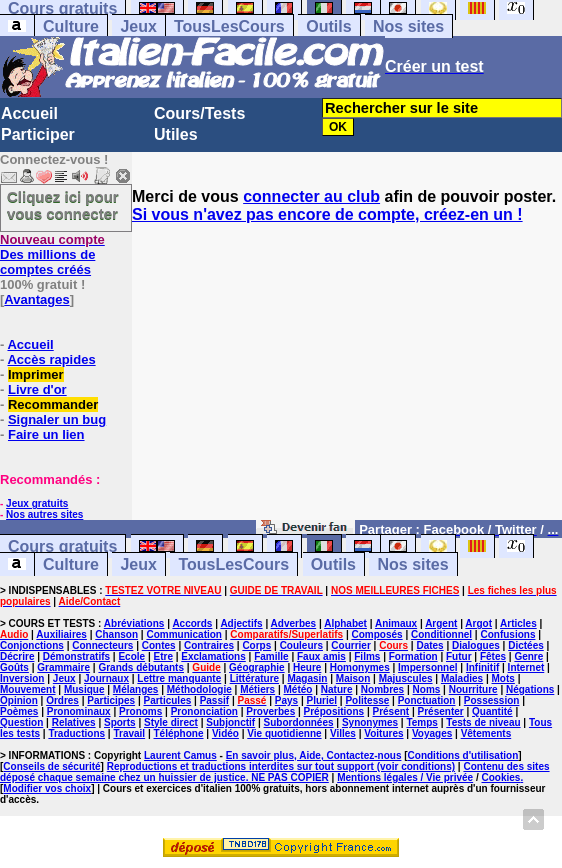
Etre (162, 656)
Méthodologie (199, 689)
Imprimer (36, 374)
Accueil (29, 113)
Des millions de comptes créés (52, 254)
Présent (391, 711)
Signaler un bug (57, 419)
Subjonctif (230, 722)
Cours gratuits (62, 546)
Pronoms (140, 711)
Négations (530, 689)
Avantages (36, 299)
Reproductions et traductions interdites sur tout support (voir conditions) (281, 766)
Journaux (106, 678)
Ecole (131, 656)
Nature (337, 689)
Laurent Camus (180, 755)
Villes (343, 733)
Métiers (257, 689)
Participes (111, 700)
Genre (528, 656)
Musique (84, 689)
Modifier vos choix (47, 788)
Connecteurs (102, 645)
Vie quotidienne (284, 733)
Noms (427, 689)
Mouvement (28, 689)
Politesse (367, 700)
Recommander (53, 404)
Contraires (209, 645)
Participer (38, 134)
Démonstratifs (76, 656)
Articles (518, 623)
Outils (328, 26)
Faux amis (321, 656)
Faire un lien (46, 434)
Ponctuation (427, 700)
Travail (129, 733)
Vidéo (225, 733)
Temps (422, 722)
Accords (192, 623)
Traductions (76, 733)
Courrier (350, 645)
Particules (167, 700)
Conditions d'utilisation (463, 755)
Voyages (432, 733)
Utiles (176, 134)
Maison (353, 678)
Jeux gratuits (37, 503)
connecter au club (311, 196)
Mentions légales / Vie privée (405, 777)
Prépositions (334, 711)
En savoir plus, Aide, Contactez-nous (314, 755)
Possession (492, 700)
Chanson (116, 634)
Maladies (462, 678)
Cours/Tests (199, 113)
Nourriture (473, 689)
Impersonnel (427, 667)
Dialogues (476, 645)
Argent (441, 623)
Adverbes (294, 623)
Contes (159, 645)
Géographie (257, 667)
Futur (459, 656)
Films (367, 656)
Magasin (307, 678)
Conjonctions (32, 645)
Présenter (441, 711)
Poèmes (19, 711)
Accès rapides (51, 359)
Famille (271, 656)
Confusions (507, 634)
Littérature (254, 678)
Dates (429, 645)
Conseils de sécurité (51, 766)
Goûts (14, 667)
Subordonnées (299, 722)
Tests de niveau (483, 722)
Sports (120, 722)
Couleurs (301, 645)
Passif (214, 700)
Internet (526, 667)
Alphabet (345, 623)
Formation (413, 656)
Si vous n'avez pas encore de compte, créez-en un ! (327, 214)
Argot (478, 623)
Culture (71, 26)
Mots (503, 678)
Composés (377, 634)
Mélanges (136, 689)
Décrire (17, 656)
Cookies (501, 777)
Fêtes (493, 656)
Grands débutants (141, 667)
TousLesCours (229, 26)
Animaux (396, 623)
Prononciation (204, 711)
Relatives (74, 722)
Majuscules (406, 678)
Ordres (62, 700)
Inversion (22, 678)
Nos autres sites (44, 514)
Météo (298, 689)
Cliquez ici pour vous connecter (63, 205)
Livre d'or (37, 389)
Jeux (138, 26)
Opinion (19, 700)
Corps (256, 645)
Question (21, 722)
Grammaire (63, 667)
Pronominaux (79, 711)
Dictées (526, 645)
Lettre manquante (179, 678)
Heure (307, 667)
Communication (184, 634)
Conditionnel (441, 634)
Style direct (171, 722)
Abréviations (134, 623)
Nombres (382, 689)
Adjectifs (241, 623)
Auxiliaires (61, 634)
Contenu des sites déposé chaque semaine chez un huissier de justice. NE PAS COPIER (275, 772)
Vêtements (486, 733)
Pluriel (321, 700)
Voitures (383, 733)
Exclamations (213, 656)
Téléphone (179, 733)
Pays (286, 700)
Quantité (492, 711)
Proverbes (270, 711)
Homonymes (360, 667)
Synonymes (370, 722)
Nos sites (408, 26)
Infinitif (482, 667)
